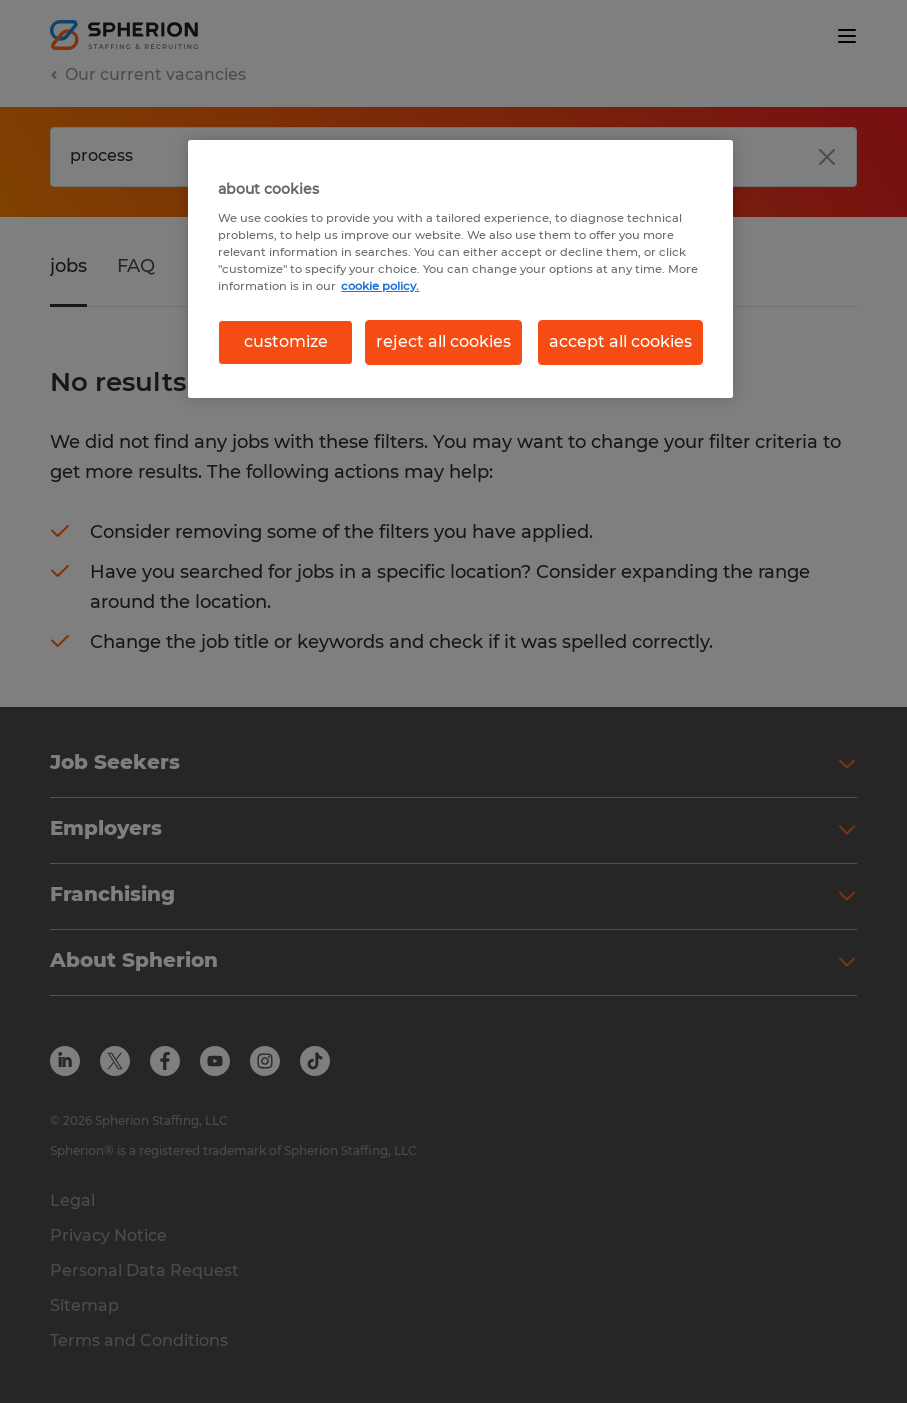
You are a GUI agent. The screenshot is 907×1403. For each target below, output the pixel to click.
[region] (460, 268)
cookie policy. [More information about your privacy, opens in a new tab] (380, 286)
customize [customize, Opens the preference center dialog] (286, 341)
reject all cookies (443, 341)
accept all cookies (620, 341)
